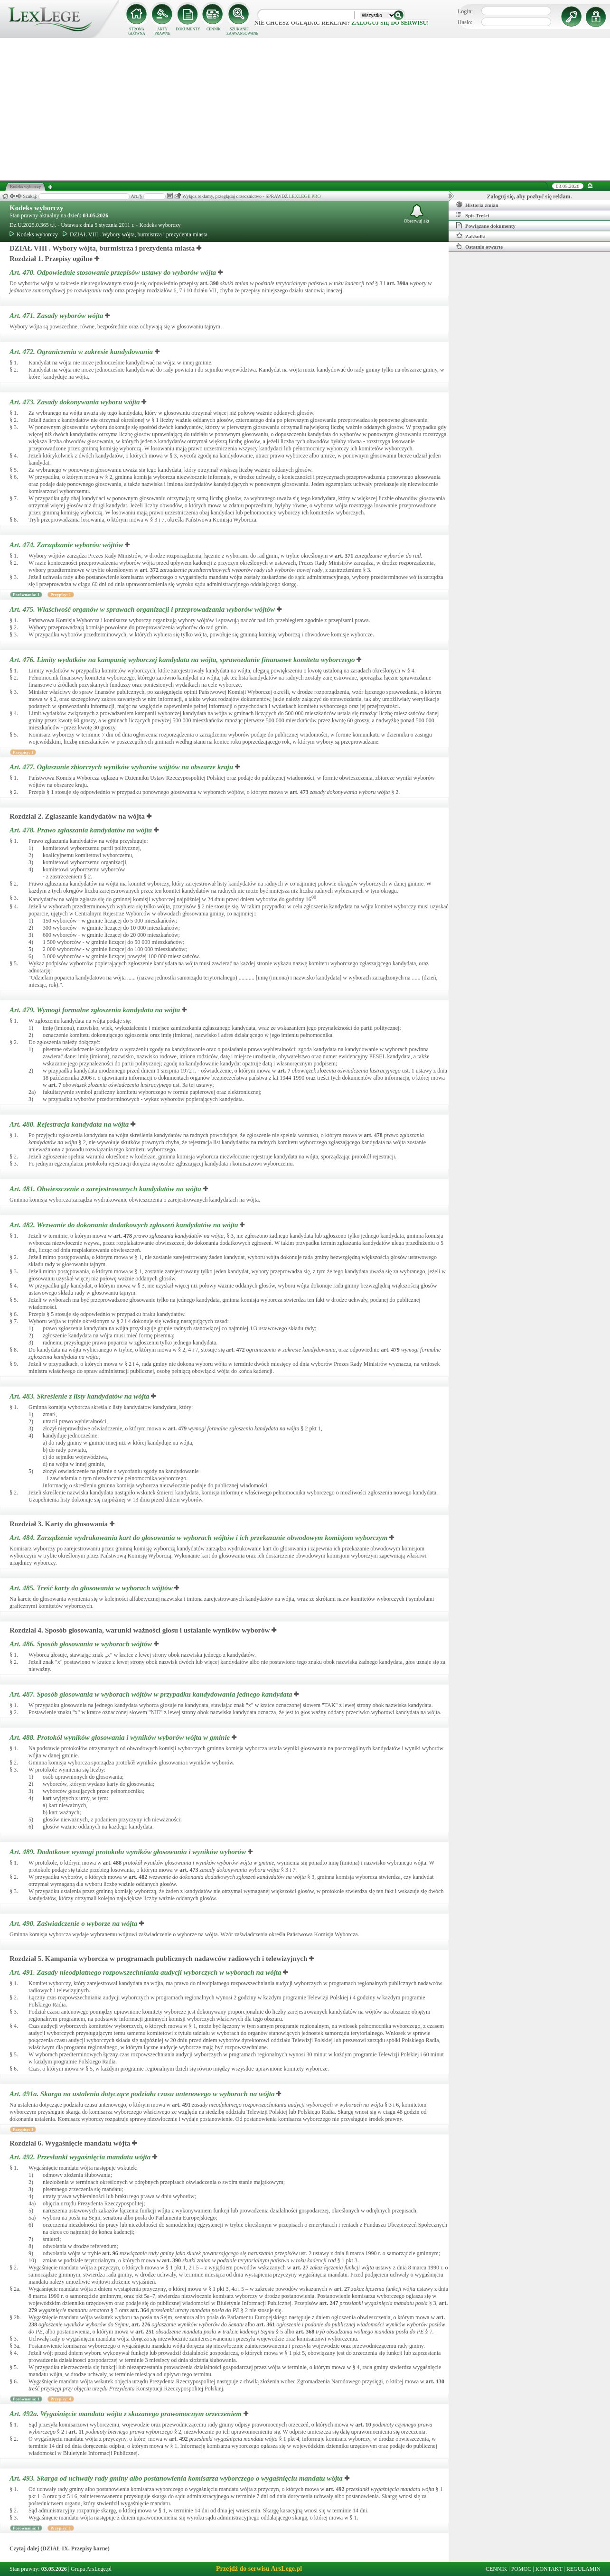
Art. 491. (146, 1972)
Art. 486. (81, 1644)
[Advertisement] (305, 109)
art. (209, 283)
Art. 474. (67, 545)
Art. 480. (70, 1124)
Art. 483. (80, 1396)
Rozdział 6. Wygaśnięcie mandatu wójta (70, 2143)
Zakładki (471, 236)
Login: (465, 11)
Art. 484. (199, 1537)
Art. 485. (91, 1588)
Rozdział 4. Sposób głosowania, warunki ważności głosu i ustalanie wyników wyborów (139, 1630)
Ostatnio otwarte (479, 246)
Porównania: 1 (26, 594)
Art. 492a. (126, 2413)
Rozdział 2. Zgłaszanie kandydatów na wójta (77, 816)
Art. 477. (122, 767)
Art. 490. (74, 1923)
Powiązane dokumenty (486, 225)
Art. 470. (113, 272)
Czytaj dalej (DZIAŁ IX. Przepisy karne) (59, 2548)
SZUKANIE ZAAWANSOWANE (239, 31)
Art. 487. (151, 1694)
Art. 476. (183, 659)
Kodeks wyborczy (36, 208)
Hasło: (465, 22)
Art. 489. (128, 1852)
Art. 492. (80, 2157)
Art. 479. (95, 1010)
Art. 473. (75, 402)
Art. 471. (57, 315)
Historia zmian (477, 204)
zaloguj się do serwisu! (390, 22)
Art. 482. (124, 1225)
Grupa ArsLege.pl (91, 2569)
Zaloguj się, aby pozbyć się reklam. (529, 196)
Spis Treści (472, 215)
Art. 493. (177, 2478)
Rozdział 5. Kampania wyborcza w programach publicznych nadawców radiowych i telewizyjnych (158, 1958)
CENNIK (213, 29)
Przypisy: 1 (60, 594)
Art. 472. (82, 351)
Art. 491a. (142, 2094)
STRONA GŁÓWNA (136, 31)
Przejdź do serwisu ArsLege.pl (259, 2568)
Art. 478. (81, 830)
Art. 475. (143, 609)
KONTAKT (549, 2569)
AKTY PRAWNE (162, 31)
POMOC (521, 2569)
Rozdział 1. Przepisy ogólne (51, 258)
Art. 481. (106, 1189)
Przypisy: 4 (60, 2399)
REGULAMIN (583, 2569)
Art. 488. (120, 1737)
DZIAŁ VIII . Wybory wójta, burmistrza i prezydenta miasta (135, 234)
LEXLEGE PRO (305, 196)
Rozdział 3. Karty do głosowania (58, 1524)
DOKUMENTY (188, 29)
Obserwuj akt (417, 214)
